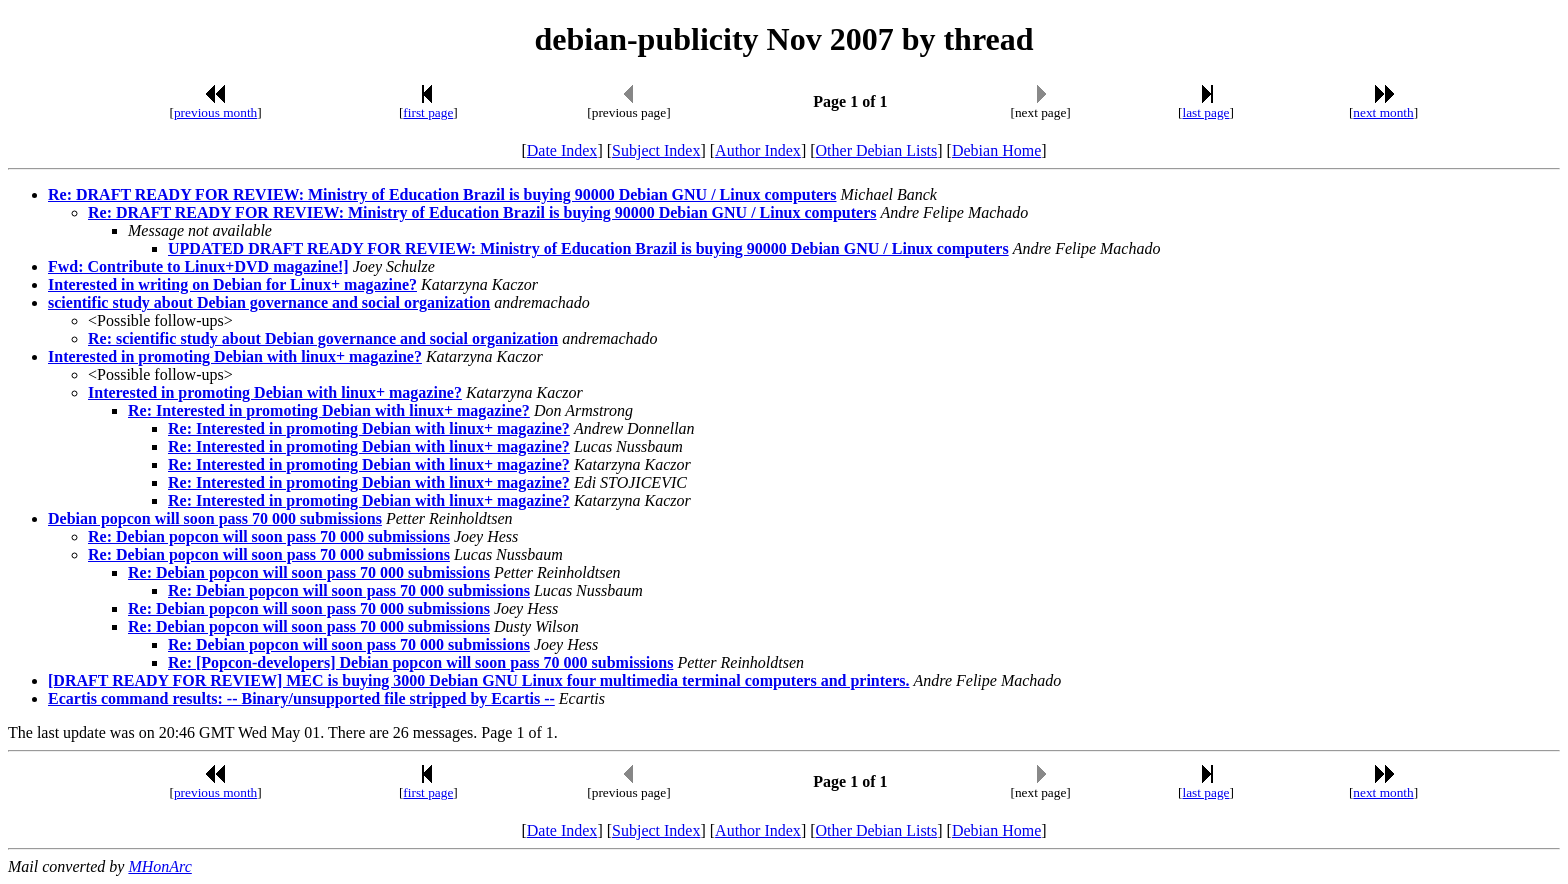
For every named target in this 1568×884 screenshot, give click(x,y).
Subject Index (656, 150)
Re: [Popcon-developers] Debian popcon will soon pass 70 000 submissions (420, 662)
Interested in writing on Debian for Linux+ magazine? (232, 284)
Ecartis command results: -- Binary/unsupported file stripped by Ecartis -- (301, 698)
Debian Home (996, 150)
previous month (215, 112)
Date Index (562, 150)
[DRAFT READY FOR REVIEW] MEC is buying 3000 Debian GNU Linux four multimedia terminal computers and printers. (479, 680)
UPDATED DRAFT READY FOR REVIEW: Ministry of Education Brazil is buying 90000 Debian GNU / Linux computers (588, 248)
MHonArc (159, 866)
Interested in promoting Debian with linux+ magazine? (235, 356)
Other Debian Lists (877, 150)
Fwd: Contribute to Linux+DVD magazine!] (198, 266)
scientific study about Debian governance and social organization (269, 302)
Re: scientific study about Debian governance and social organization (323, 338)
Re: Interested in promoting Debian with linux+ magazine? (329, 410)
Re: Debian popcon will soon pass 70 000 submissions (269, 536)
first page (428, 112)
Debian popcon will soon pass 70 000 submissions (215, 518)
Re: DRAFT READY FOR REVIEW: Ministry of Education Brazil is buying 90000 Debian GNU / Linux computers (442, 194)
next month (1383, 112)
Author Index (758, 150)
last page (1206, 112)
